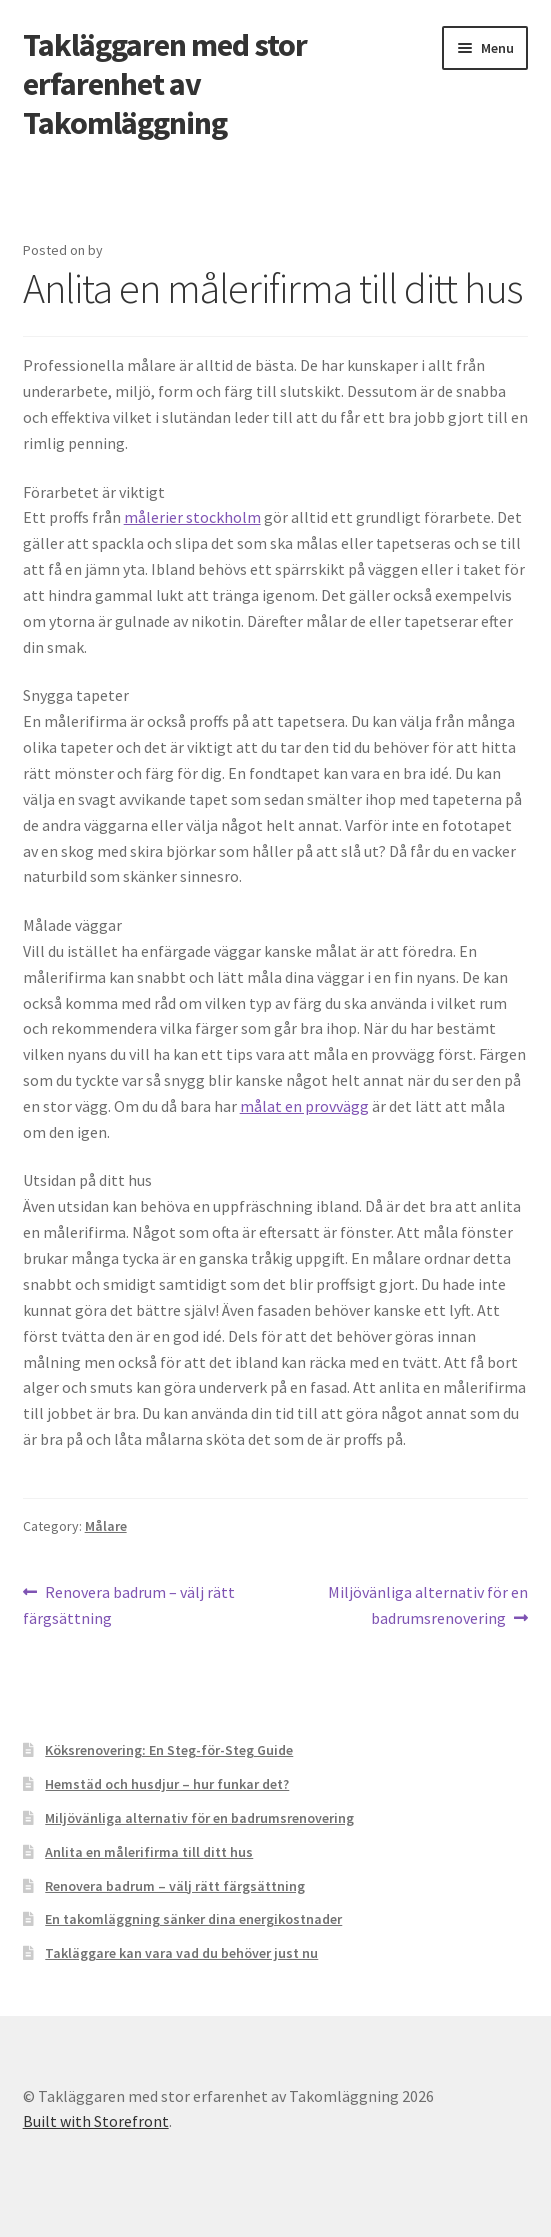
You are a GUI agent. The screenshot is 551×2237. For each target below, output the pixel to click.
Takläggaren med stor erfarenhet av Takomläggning (165, 84)
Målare (106, 1526)
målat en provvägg (304, 1106)
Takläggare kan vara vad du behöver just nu (181, 1953)
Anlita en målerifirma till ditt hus (149, 1852)
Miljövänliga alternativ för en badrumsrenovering (427, 1604)
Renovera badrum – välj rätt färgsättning (129, 1604)
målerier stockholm (192, 517)
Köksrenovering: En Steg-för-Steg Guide (169, 1750)
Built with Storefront (96, 2121)
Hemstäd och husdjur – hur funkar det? (167, 1784)
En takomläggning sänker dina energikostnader (193, 1919)
